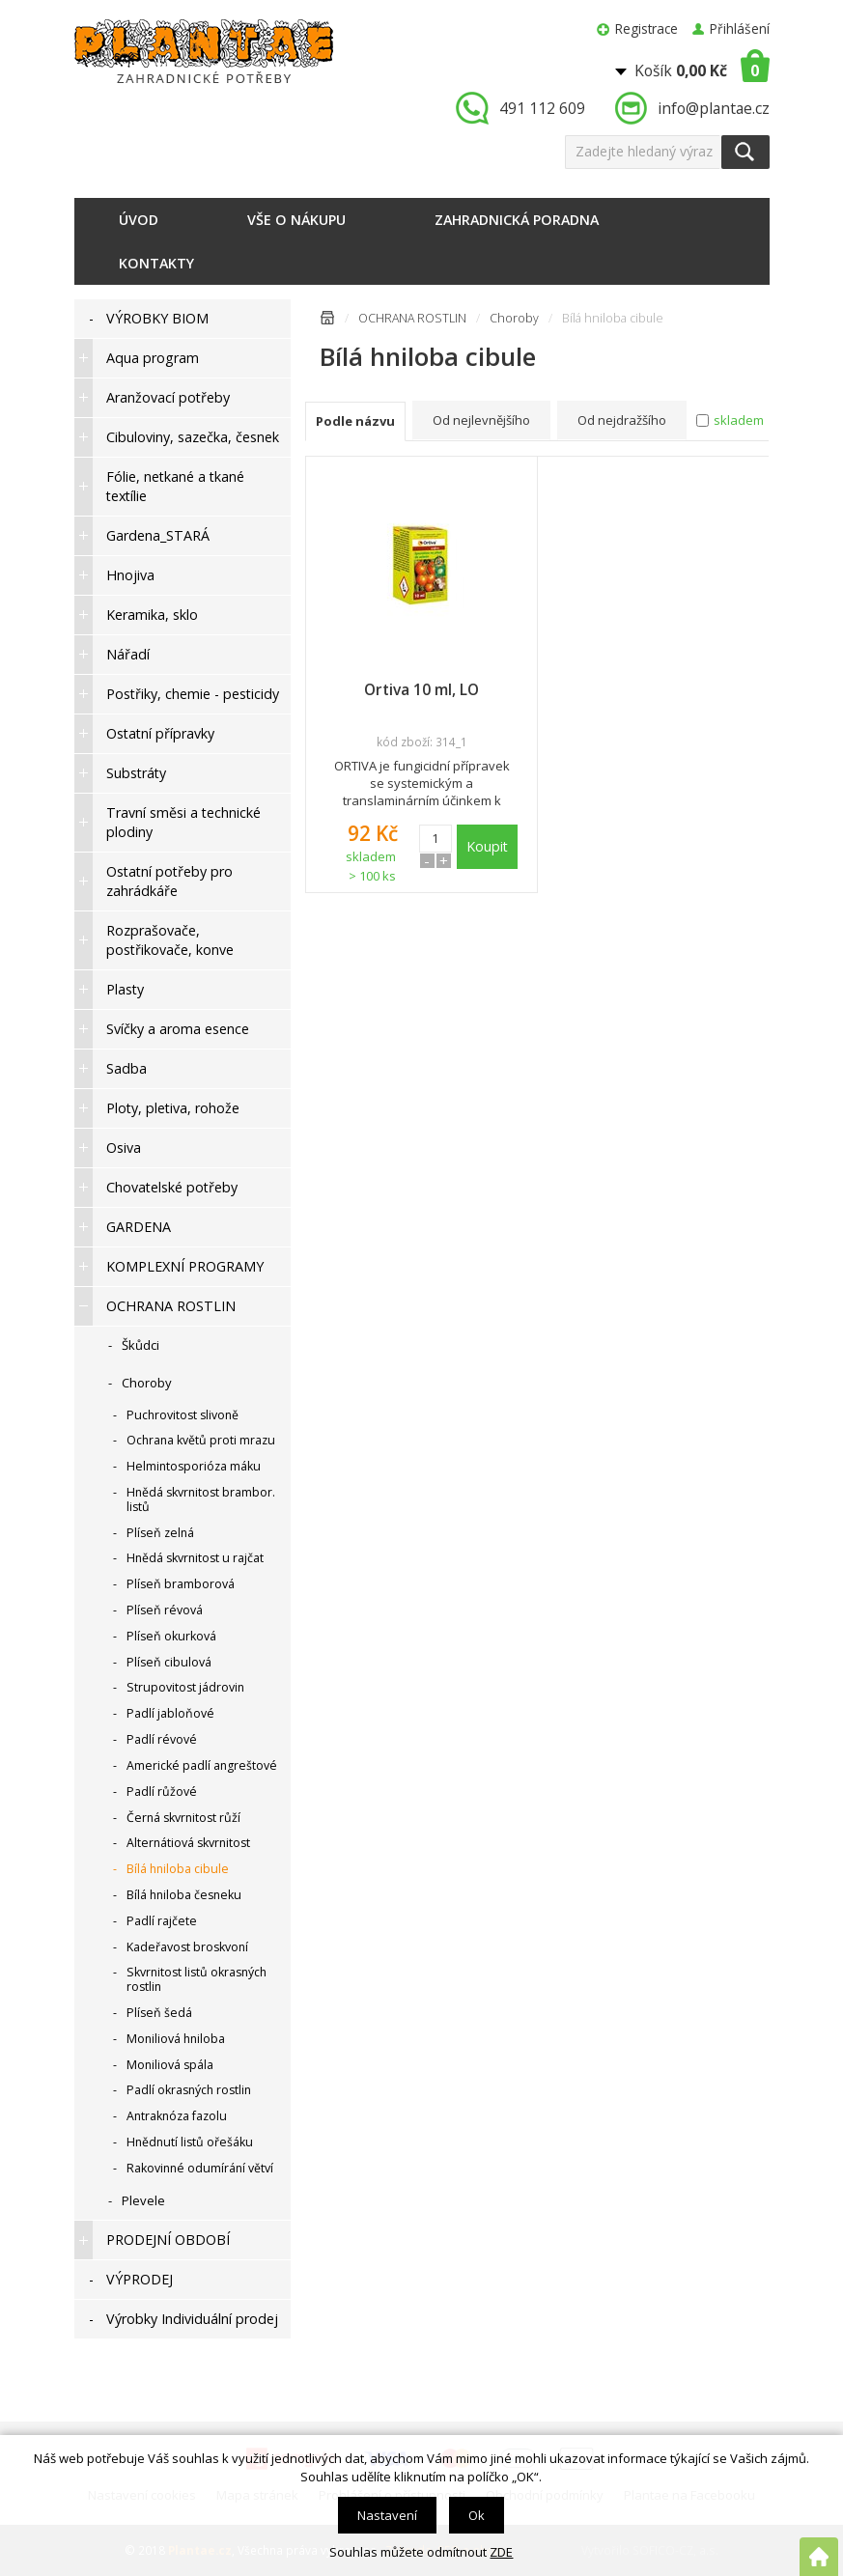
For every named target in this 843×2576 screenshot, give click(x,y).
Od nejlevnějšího (481, 420)
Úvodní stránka (327, 321)
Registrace (646, 28)
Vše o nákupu (296, 219)
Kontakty (156, 263)
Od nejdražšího (621, 420)
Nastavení (387, 2515)
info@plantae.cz (714, 108)
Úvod (138, 219)
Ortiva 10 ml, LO (421, 689)
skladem (739, 420)
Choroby (514, 318)
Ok (476, 2515)
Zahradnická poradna (517, 219)
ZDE (501, 2552)
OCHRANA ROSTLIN (412, 318)
